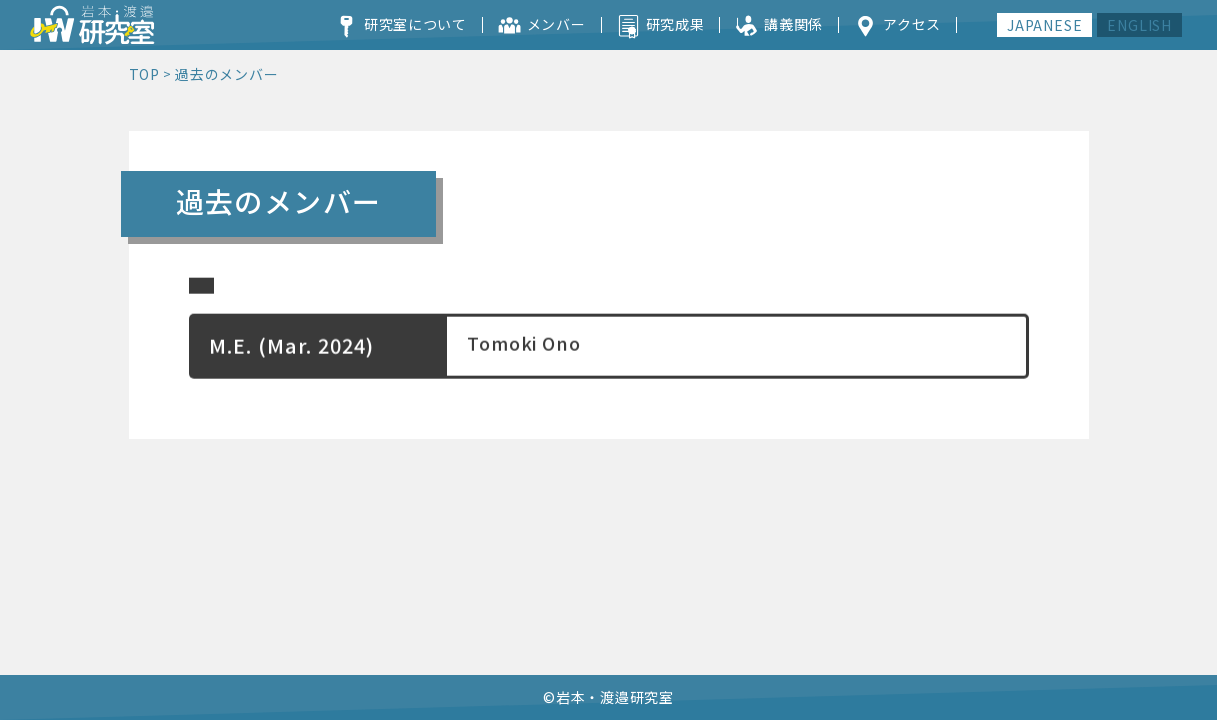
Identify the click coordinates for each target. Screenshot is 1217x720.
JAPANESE (1044, 25)
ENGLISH (1139, 25)
